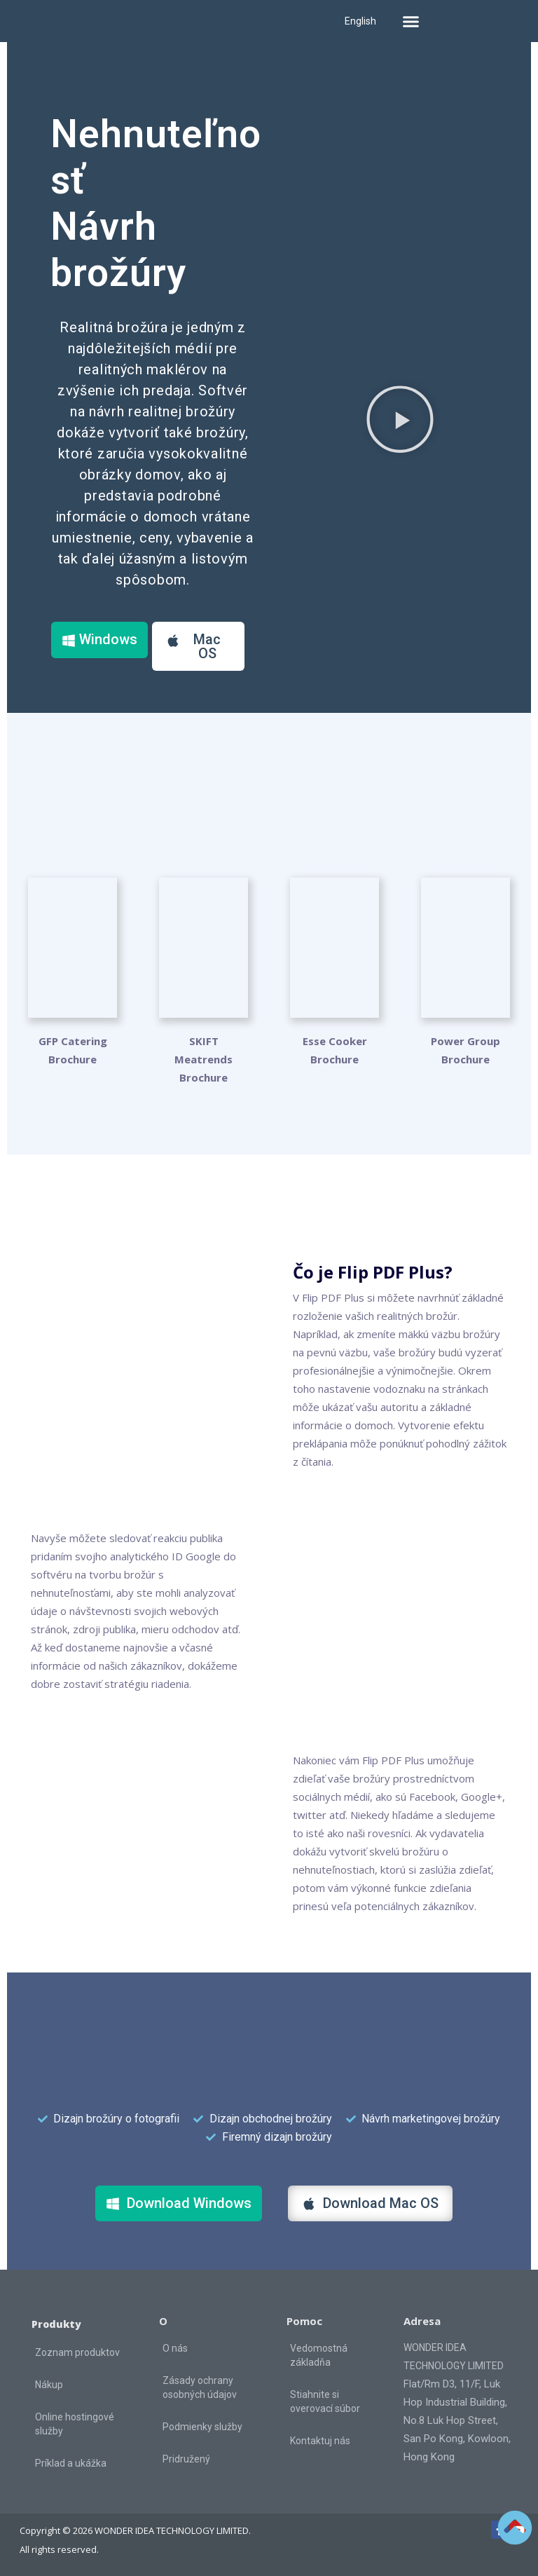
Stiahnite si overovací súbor (325, 2401)
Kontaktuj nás (320, 2440)
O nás (175, 2348)
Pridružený (186, 2459)
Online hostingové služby (74, 2424)
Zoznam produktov (77, 2352)
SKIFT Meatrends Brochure (203, 1059)
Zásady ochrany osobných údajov (200, 2387)
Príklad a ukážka (70, 2463)
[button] (410, 21)
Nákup (49, 2384)
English (360, 21)
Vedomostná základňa (318, 2355)
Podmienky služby (202, 2426)
